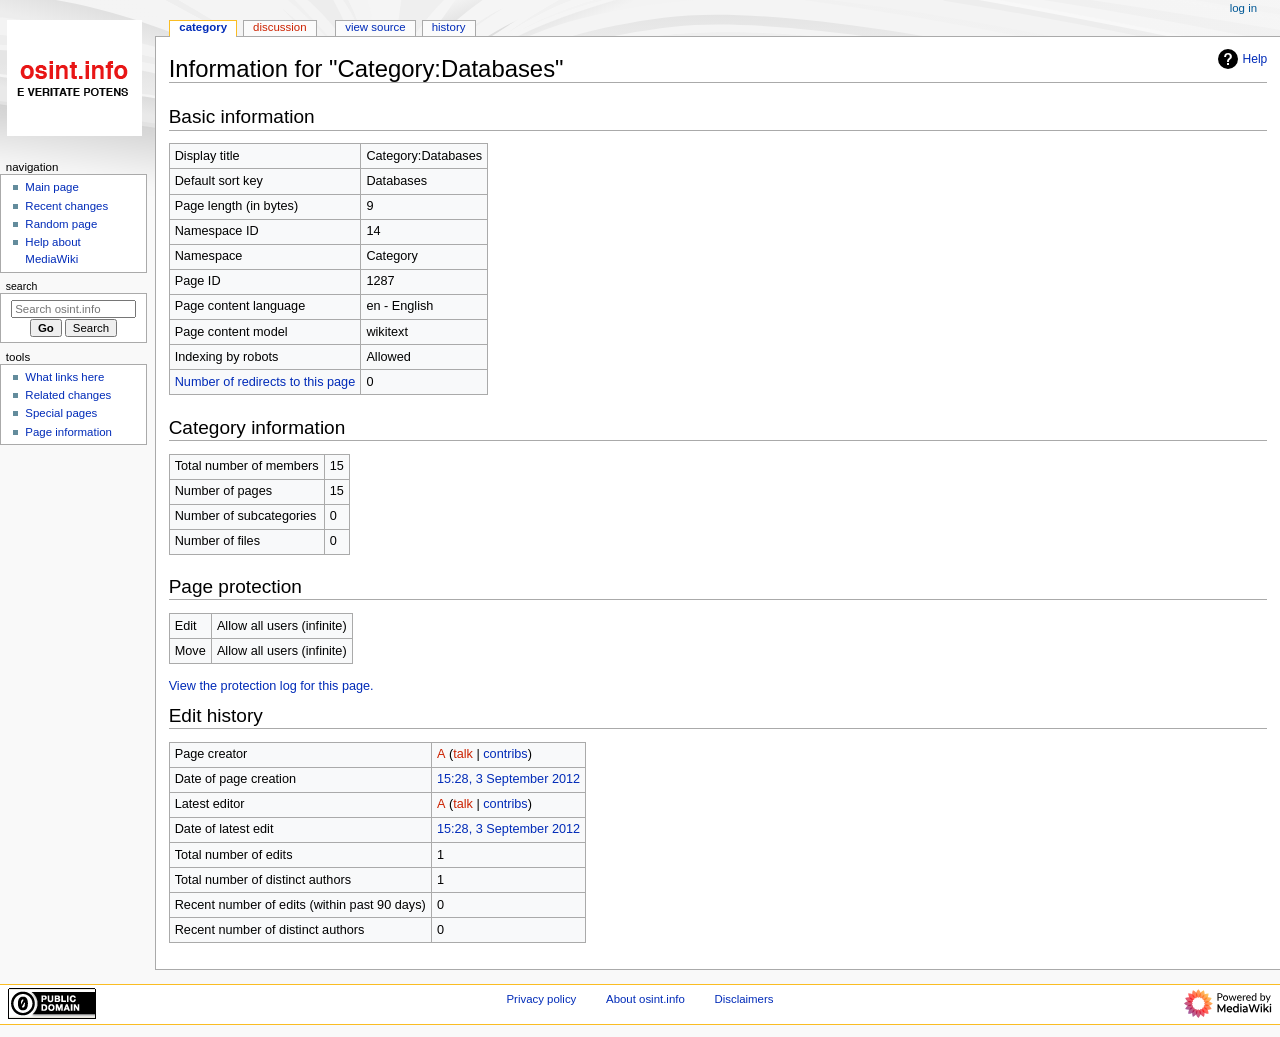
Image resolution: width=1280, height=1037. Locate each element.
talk (463, 754)
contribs (505, 754)
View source (375, 27)
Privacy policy (542, 999)
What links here (64, 377)
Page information (68, 432)
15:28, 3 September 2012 (508, 779)
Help (1240, 59)
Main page (52, 187)
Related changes (68, 395)
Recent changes (66, 206)
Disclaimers (743, 999)
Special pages (61, 413)
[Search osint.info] (73, 309)
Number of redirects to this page (265, 382)
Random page (61, 224)
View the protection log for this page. (271, 686)
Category (203, 27)
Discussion (279, 27)
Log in (1243, 8)
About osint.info (645, 999)
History (449, 27)
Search (22, 286)
